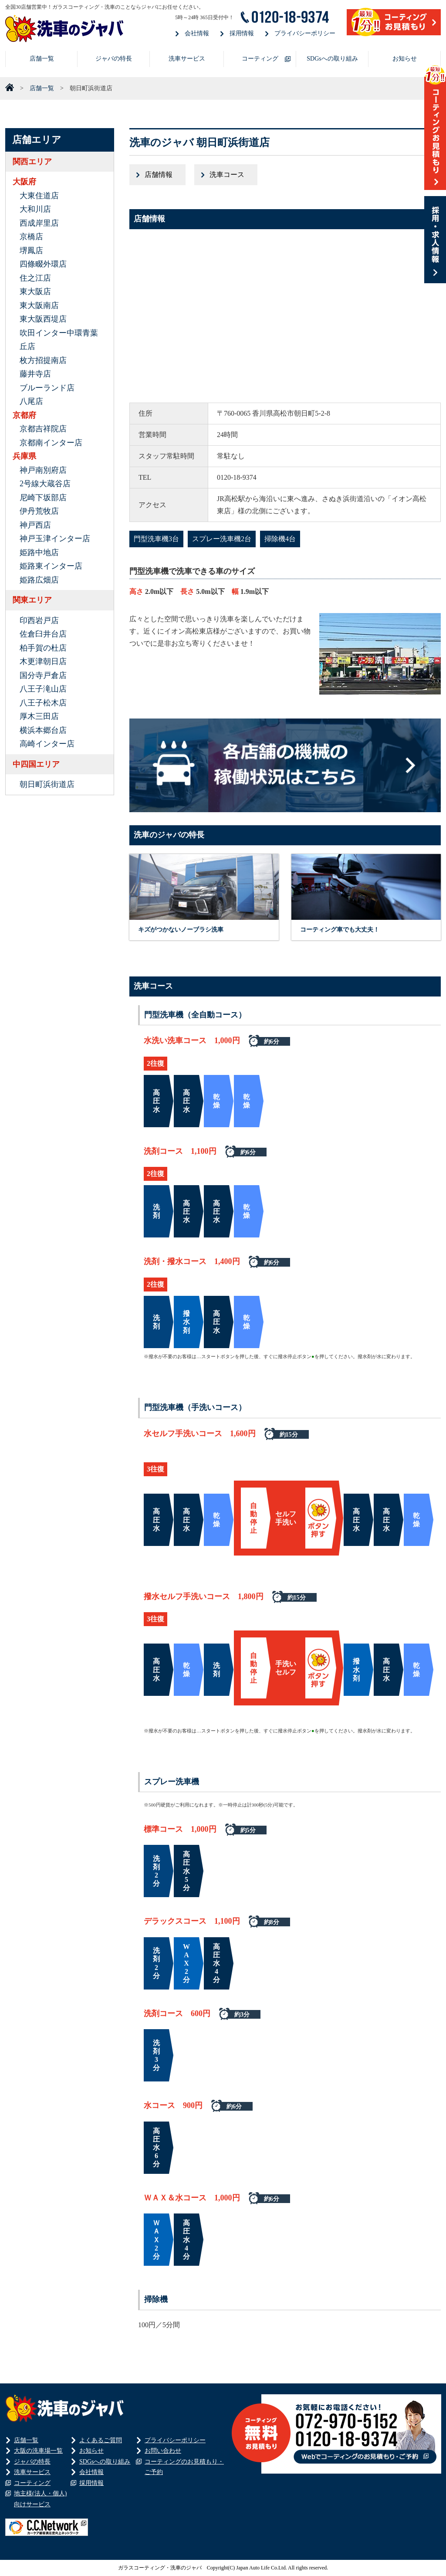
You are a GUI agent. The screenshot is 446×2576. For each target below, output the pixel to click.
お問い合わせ (163, 2450)
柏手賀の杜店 (43, 648)
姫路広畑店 (39, 580)
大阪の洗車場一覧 (38, 2450)
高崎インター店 (47, 743)
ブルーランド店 (47, 387)
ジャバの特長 (113, 58)
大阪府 (24, 181)
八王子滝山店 (43, 689)
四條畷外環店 (43, 264)
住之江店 (35, 278)
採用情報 (242, 33)
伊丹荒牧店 (39, 511)
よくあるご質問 (100, 2440)
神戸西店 (35, 525)
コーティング (260, 58)
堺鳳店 (31, 250)
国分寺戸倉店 (43, 675)
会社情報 (197, 33)
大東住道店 (39, 195)
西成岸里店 (39, 223)
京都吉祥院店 (43, 428)
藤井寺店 (35, 373)
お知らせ (404, 58)
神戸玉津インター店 (55, 538)
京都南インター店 (51, 442)
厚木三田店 (39, 716)
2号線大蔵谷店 (45, 483)
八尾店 (31, 401)
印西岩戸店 (39, 620)
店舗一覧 (42, 58)
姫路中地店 (39, 552)
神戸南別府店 (43, 470)
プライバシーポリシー (304, 33)
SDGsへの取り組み (332, 58)
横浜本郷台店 (43, 730)
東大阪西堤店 (43, 319)
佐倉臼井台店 (43, 634)
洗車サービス (187, 58)
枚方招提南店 (43, 360)
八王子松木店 (43, 702)
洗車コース (226, 174)
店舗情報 (158, 174)
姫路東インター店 (51, 566)
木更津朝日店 (43, 661)
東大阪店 (35, 291)
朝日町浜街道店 (47, 784)
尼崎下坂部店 (43, 497)
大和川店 (35, 209)
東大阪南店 (39, 305)
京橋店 (31, 236)
